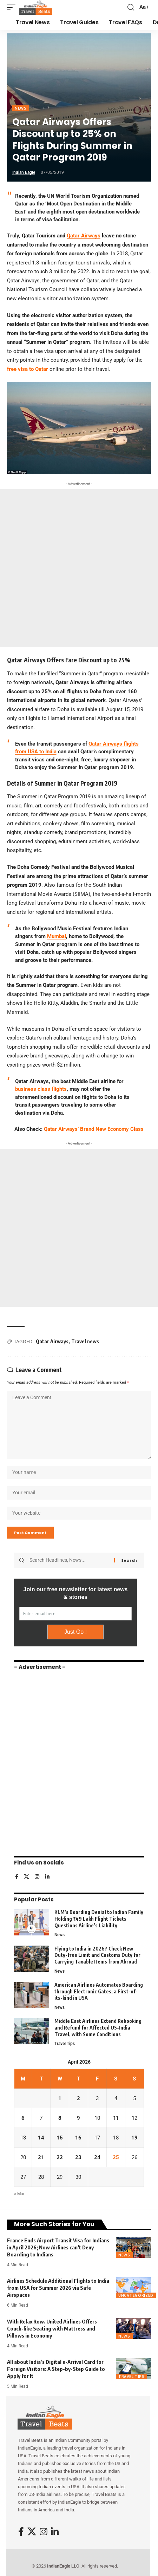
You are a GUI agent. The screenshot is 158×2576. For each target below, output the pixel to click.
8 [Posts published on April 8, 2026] (59, 2118)
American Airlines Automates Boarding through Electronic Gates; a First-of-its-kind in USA (98, 1991)
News (21, 108)
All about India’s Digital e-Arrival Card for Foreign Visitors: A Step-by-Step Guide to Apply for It (56, 2369)
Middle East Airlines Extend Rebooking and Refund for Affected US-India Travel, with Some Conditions (97, 2027)
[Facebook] (16, 1877)
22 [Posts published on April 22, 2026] (60, 2157)
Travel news (85, 1341)
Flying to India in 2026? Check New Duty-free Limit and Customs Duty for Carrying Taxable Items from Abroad (97, 1955)
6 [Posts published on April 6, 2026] (23, 2118)
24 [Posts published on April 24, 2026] (97, 2157)
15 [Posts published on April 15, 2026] (60, 2138)
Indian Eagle (23, 172)
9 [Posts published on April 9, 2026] (78, 2118)
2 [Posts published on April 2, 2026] (78, 2098)
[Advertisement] (79, 568)
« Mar (19, 2193)
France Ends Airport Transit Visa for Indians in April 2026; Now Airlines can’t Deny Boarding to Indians (58, 2247)
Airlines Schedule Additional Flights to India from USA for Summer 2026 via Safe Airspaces (58, 2287)
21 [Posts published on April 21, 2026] (41, 2157)
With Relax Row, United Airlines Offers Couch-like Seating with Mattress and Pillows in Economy (52, 2328)
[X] (26, 1877)
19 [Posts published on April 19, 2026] (134, 2138)
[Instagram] (37, 1877)
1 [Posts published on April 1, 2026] (59, 2098)
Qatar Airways (52, 1341)
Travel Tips (64, 2043)
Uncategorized (135, 2295)
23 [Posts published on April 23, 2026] (78, 2157)
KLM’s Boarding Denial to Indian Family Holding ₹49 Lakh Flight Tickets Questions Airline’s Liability (98, 1918)
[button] (13, 7)
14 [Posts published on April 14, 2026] (41, 2138)
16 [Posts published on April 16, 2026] (78, 2138)
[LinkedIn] (47, 1877)
